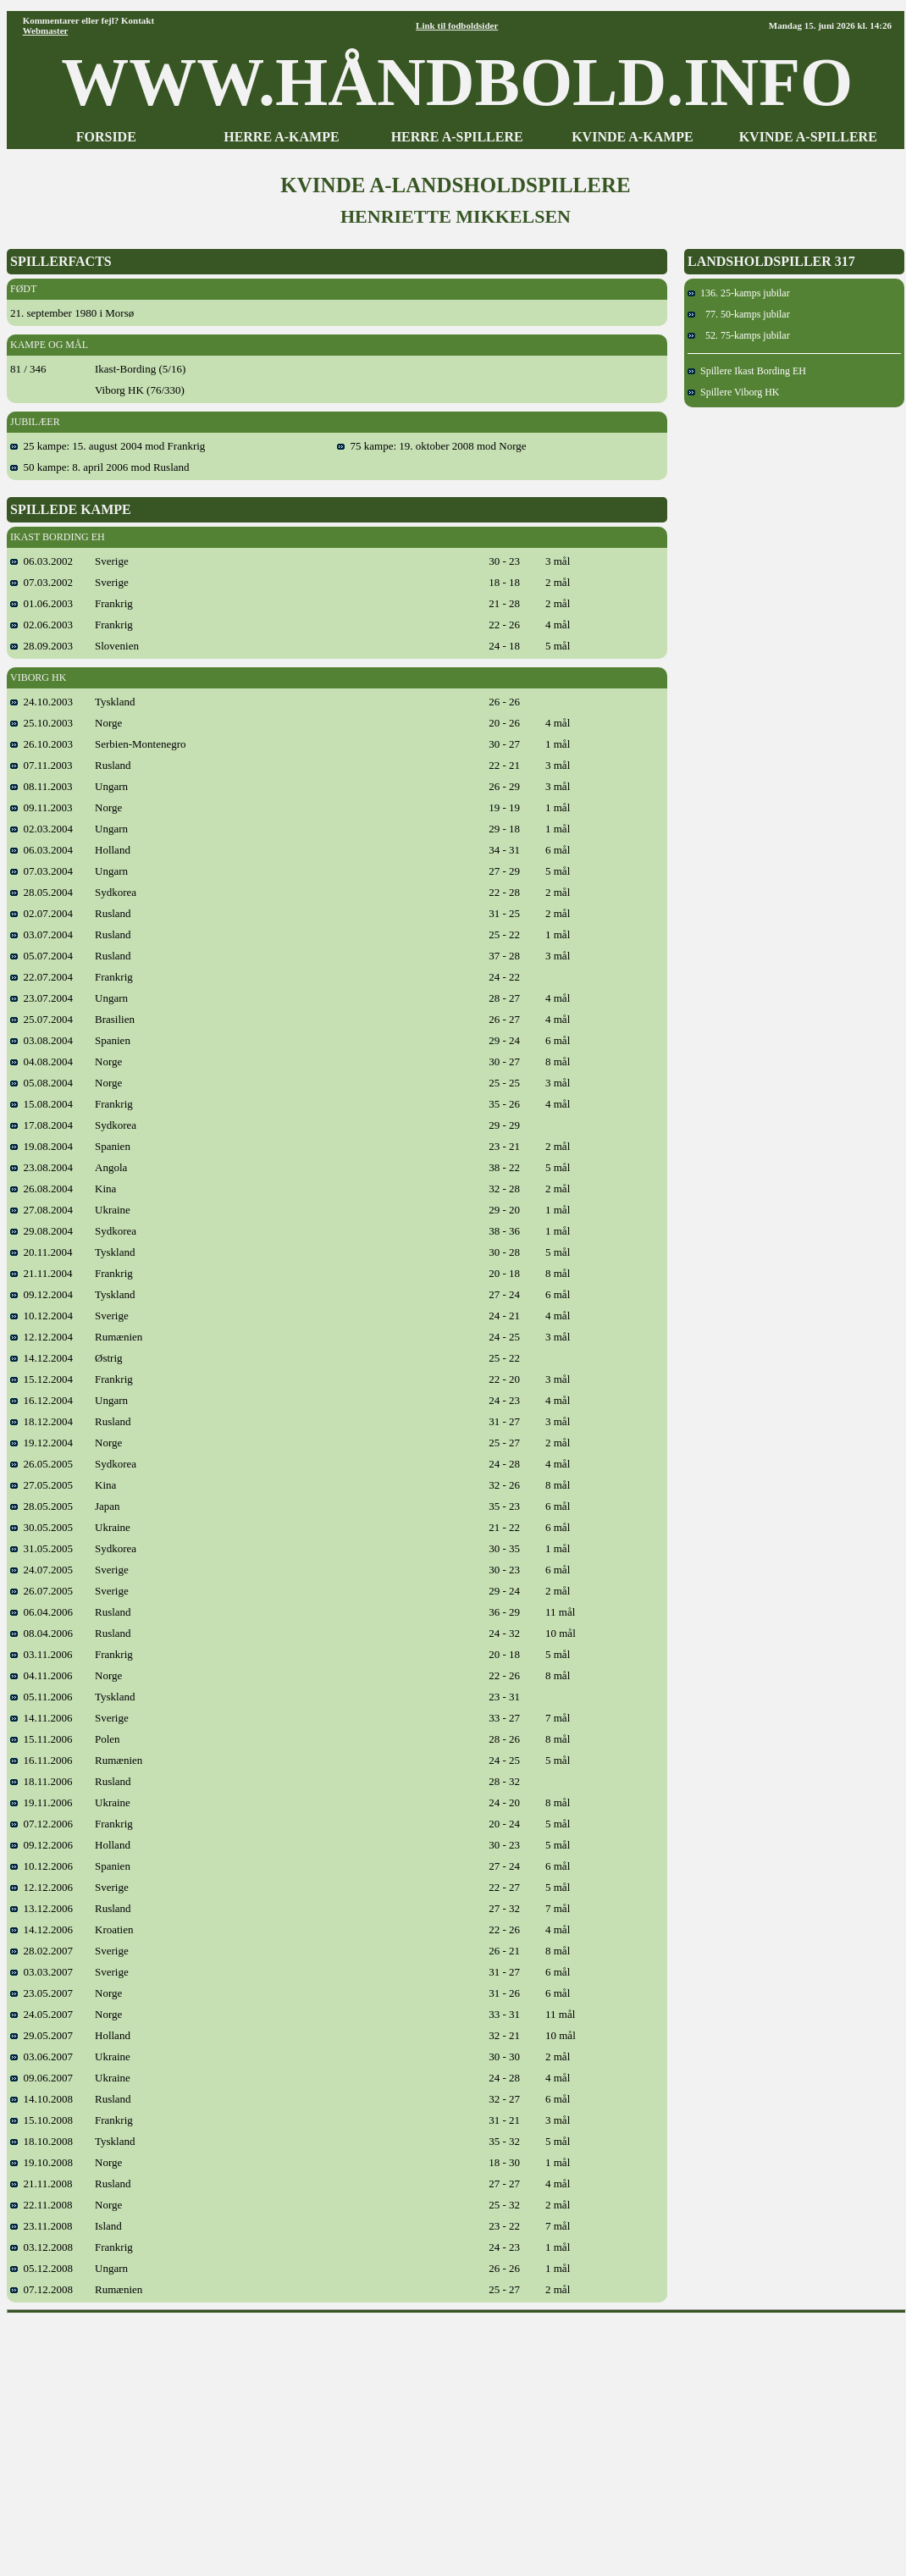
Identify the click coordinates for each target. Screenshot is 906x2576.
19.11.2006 (41, 1802)
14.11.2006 (41, 1717)
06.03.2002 (41, 561)
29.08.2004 (41, 1230)
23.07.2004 (41, 998)
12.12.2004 (41, 1336)
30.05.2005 (41, 1527)
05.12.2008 (41, 2268)
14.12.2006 (41, 1929)
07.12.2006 (41, 1823)
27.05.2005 (41, 1485)
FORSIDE (106, 137)
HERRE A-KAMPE (281, 137)
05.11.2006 (41, 1696)
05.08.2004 (41, 1082)
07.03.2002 (41, 582)
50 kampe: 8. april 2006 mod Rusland (100, 467)
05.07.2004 (41, 955)
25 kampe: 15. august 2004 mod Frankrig (107, 445)
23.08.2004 (41, 1167)
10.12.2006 (41, 1866)
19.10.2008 (41, 2162)
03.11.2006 (41, 1654)
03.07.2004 (41, 934)
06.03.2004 (41, 849)
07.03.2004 (41, 871)
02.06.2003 (41, 624)
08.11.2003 (41, 786)
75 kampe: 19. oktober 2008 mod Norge (432, 445)
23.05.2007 (41, 1993)
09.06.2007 (41, 2077)
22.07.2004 (41, 976)
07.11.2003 (41, 765)
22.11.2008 (41, 2204)
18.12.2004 (41, 1421)
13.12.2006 (41, 1908)
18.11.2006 (41, 1781)
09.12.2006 (41, 1844)
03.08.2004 (41, 1040)
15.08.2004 (41, 1103)
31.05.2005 (41, 1548)
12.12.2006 (41, 1887)
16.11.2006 (41, 1760)
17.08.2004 (41, 1125)
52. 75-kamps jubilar (739, 335)
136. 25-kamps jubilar (739, 293)
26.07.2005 (41, 1590)
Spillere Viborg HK (734, 392)
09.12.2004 (41, 1294)
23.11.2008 (41, 2225)
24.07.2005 (41, 1569)
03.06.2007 (41, 2056)
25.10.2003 (41, 722)
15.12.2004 (41, 1379)
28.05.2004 (41, 892)
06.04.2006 (41, 1612)
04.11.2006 (41, 1675)
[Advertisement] (457, 2438)
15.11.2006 (41, 1739)
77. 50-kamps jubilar (739, 314)
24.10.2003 (41, 701)
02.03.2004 (41, 828)
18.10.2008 (41, 2141)
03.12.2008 (41, 2247)
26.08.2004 (41, 1188)
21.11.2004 (41, 1273)
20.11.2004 (41, 1252)
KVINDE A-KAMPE (632, 137)
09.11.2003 (41, 807)
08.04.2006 (41, 1633)
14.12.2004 (41, 1358)
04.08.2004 (41, 1061)
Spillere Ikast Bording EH (747, 371)
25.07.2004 (41, 1019)
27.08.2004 (41, 1209)
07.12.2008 (41, 2289)
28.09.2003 (41, 645)
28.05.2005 (41, 1506)
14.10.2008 (41, 2098)
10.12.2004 (41, 1315)
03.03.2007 (41, 1971)
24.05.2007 (41, 2014)
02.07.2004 (41, 913)
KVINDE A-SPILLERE (808, 137)
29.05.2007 (41, 2035)
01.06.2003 (41, 603)
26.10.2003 (41, 744)
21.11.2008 (41, 2183)
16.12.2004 (41, 1400)
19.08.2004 (41, 1146)
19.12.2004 (41, 1442)
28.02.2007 (41, 1950)
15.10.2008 (41, 2120)
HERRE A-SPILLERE (457, 137)
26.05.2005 (41, 1463)
